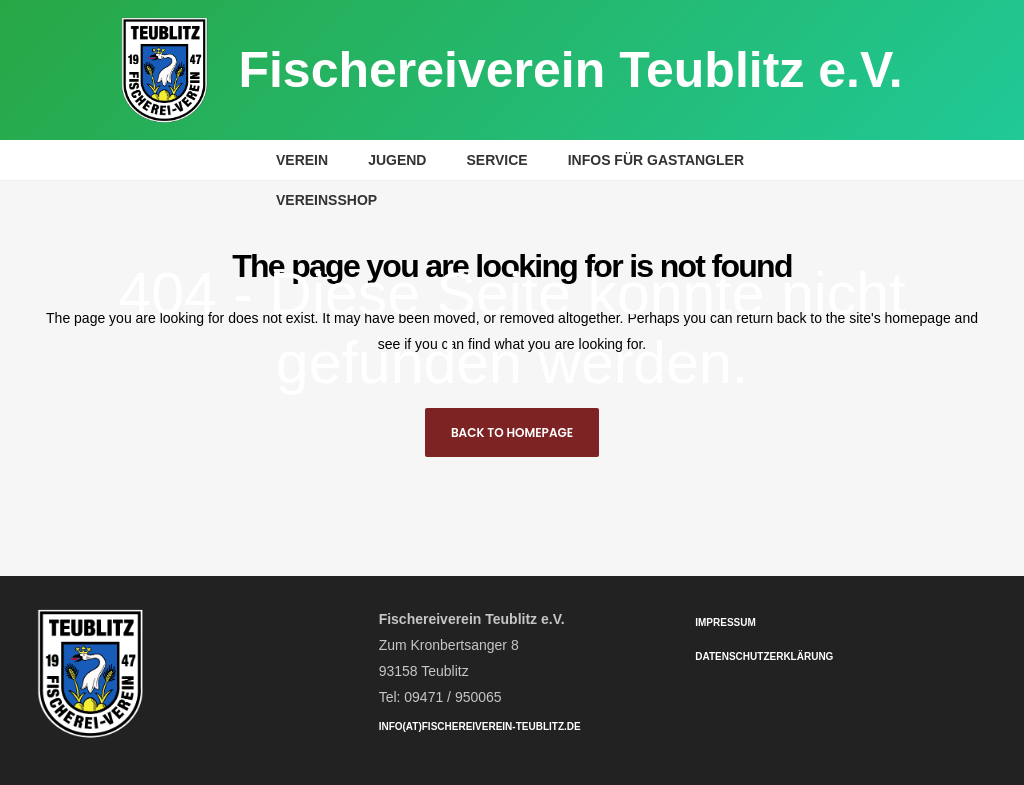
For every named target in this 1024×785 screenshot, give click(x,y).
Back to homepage (512, 432)
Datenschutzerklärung (764, 656)
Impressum (725, 622)
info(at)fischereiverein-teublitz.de (480, 726)
